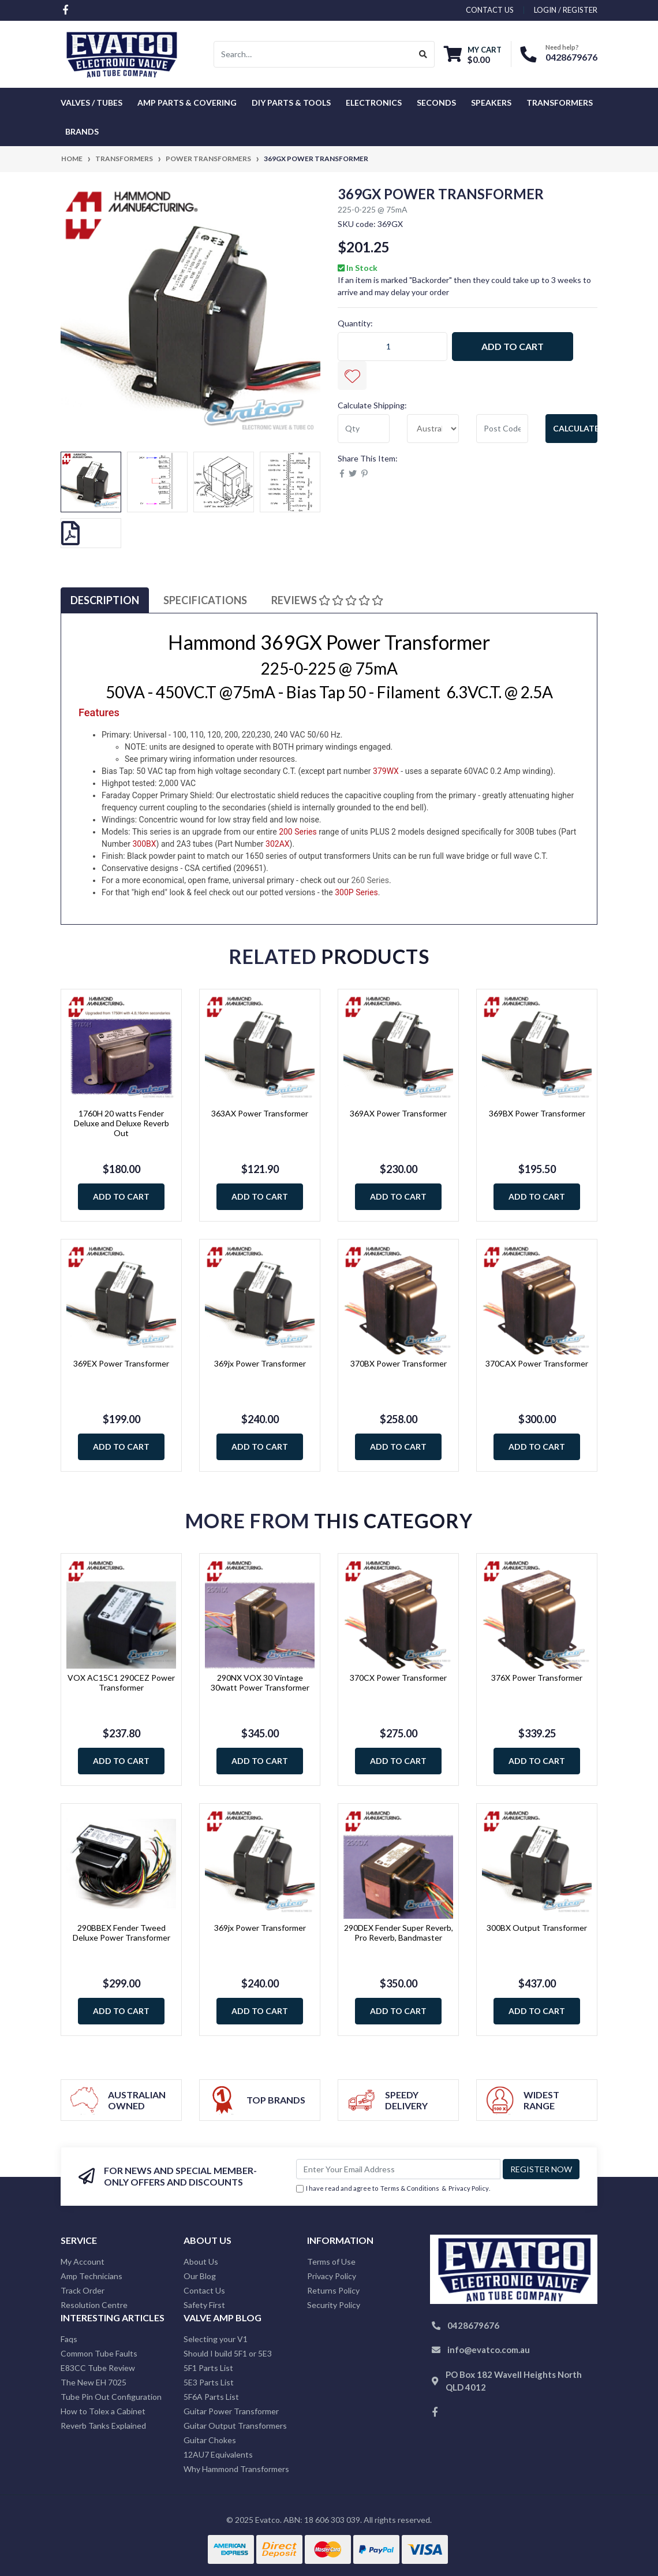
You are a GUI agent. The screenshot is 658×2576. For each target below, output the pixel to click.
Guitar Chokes (210, 2440)
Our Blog (200, 2276)
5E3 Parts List (209, 2382)
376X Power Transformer (536, 1677)
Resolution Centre (94, 2305)
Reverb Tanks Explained (103, 2425)
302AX (278, 843)
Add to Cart (512, 346)
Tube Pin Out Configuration (111, 2397)
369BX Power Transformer (537, 1113)
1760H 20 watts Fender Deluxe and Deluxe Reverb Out (121, 1123)
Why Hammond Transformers (236, 2469)
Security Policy (333, 2305)
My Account (82, 2261)
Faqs (69, 2339)
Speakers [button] (491, 102)
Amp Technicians (91, 2276)
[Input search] (313, 54)
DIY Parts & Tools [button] (291, 102)
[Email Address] (398, 2169)
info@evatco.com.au (488, 2349)
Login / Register (565, 9)
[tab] (105, 600)
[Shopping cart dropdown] (472, 54)
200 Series (298, 831)
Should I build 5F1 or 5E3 (228, 2353)
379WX (386, 771)
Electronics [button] (374, 102)
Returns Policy (333, 2290)
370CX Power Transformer (398, 1677)
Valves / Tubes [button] (91, 102)
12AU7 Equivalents (218, 2454)
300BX (144, 843)
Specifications (205, 600)
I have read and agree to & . (393, 2189)
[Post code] (502, 428)
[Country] (433, 428)
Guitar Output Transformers (235, 2425)
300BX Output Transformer (537, 1928)
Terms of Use (331, 2261)
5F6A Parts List (211, 2397)
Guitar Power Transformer (231, 2411)
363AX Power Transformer (259, 1113)
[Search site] (423, 54)
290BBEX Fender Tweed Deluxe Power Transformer (121, 1932)
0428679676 (571, 56)
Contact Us (204, 2290)
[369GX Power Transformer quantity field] (392, 346)
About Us (201, 2261)
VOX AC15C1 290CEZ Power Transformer (121, 1682)
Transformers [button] (559, 102)
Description (104, 600)
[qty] (364, 428)
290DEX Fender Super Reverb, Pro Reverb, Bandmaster (398, 1932)
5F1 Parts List (208, 2368)
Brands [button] (82, 131)
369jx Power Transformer (260, 1363)
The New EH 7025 (93, 2382)
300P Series (356, 892)
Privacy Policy (468, 2188)
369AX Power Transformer (398, 1113)
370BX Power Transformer (398, 1363)
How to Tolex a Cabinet (103, 2411)
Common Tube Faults (99, 2353)
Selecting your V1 (216, 2339)
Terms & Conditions (409, 2188)
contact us (490, 9)
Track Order (82, 2290)
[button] (352, 375)
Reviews (327, 600)
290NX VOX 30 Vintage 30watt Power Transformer (260, 1682)
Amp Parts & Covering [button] (187, 102)
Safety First (204, 2305)
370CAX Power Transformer (536, 1363)
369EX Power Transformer (121, 1363)
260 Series (370, 880)
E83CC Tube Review (98, 2368)
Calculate (575, 428)
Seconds (436, 102)
